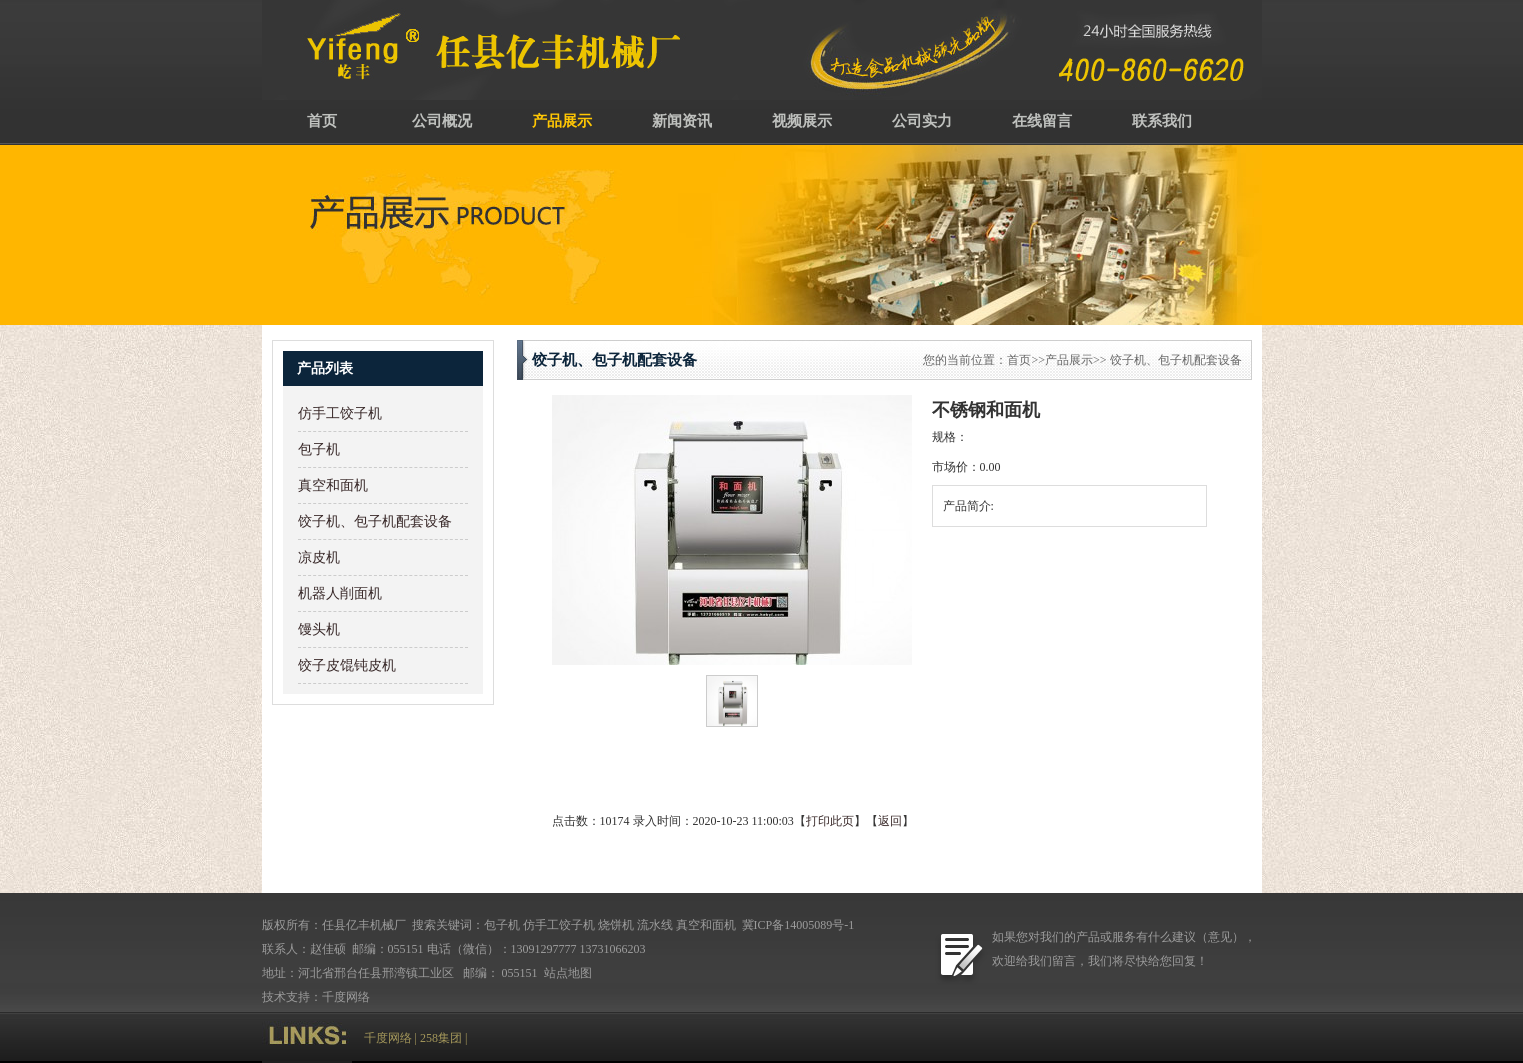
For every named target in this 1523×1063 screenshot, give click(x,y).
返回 (890, 821)
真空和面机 (333, 485)
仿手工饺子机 (340, 413)
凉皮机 (319, 557)
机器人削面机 (340, 593)
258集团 (441, 1038)
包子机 (319, 449)
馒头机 (319, 629)
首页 (322, 121)
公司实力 (922, 121)
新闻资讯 (682, 121)
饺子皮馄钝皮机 (347, 665)
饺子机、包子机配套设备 (375, 521)
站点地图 (569, 973)
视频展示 (802, 121)
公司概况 (442, 121)
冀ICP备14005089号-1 (797, 925)
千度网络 (346, 997)
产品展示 (562, 121)
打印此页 (830, 821)
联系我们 (1162, 121)
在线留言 (1042, 121)
